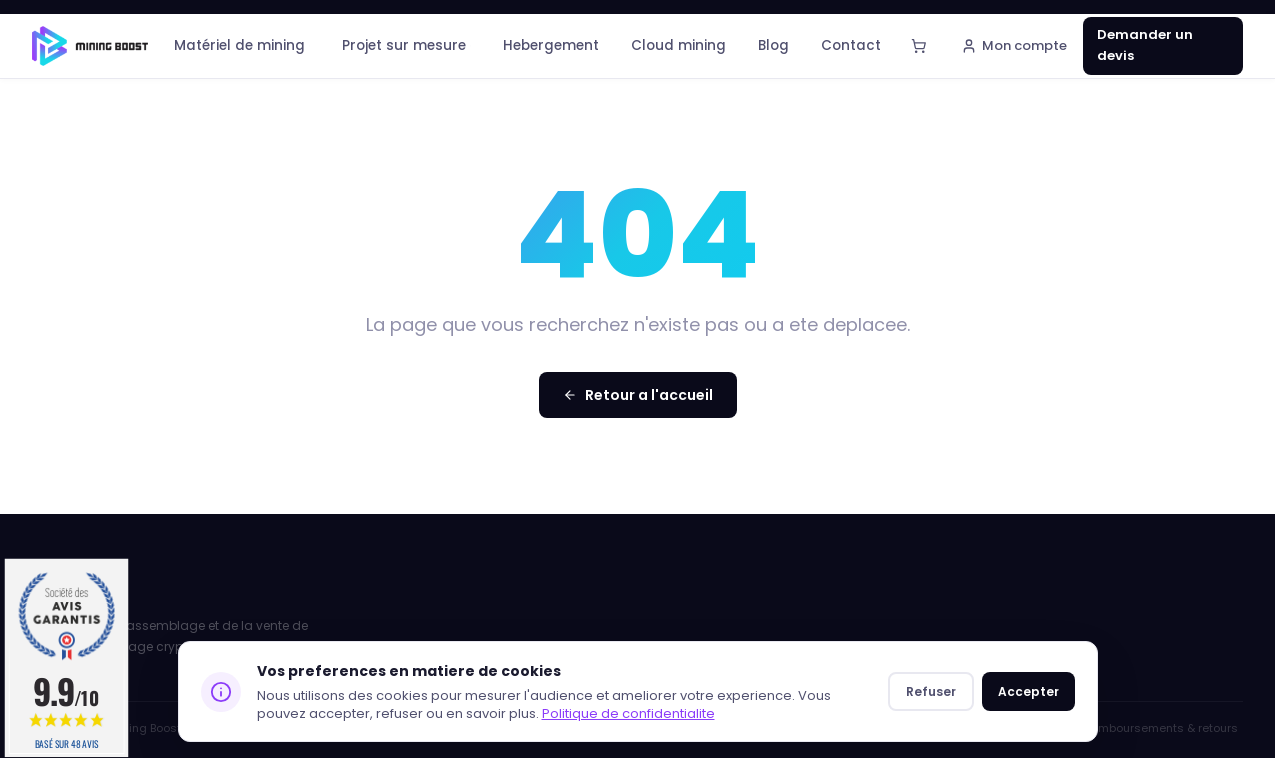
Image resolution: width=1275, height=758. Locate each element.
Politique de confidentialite (628, 713)
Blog (773, 45)
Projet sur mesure (406, 45)
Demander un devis (1145, 45)
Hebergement (551, 45)
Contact (851, 45)
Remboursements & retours (1161, 728)
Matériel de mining (242, 45)
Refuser (931, 691)
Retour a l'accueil (638, 395)
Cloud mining (678, 45)
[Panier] (918, 46)
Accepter (1028, 691)
